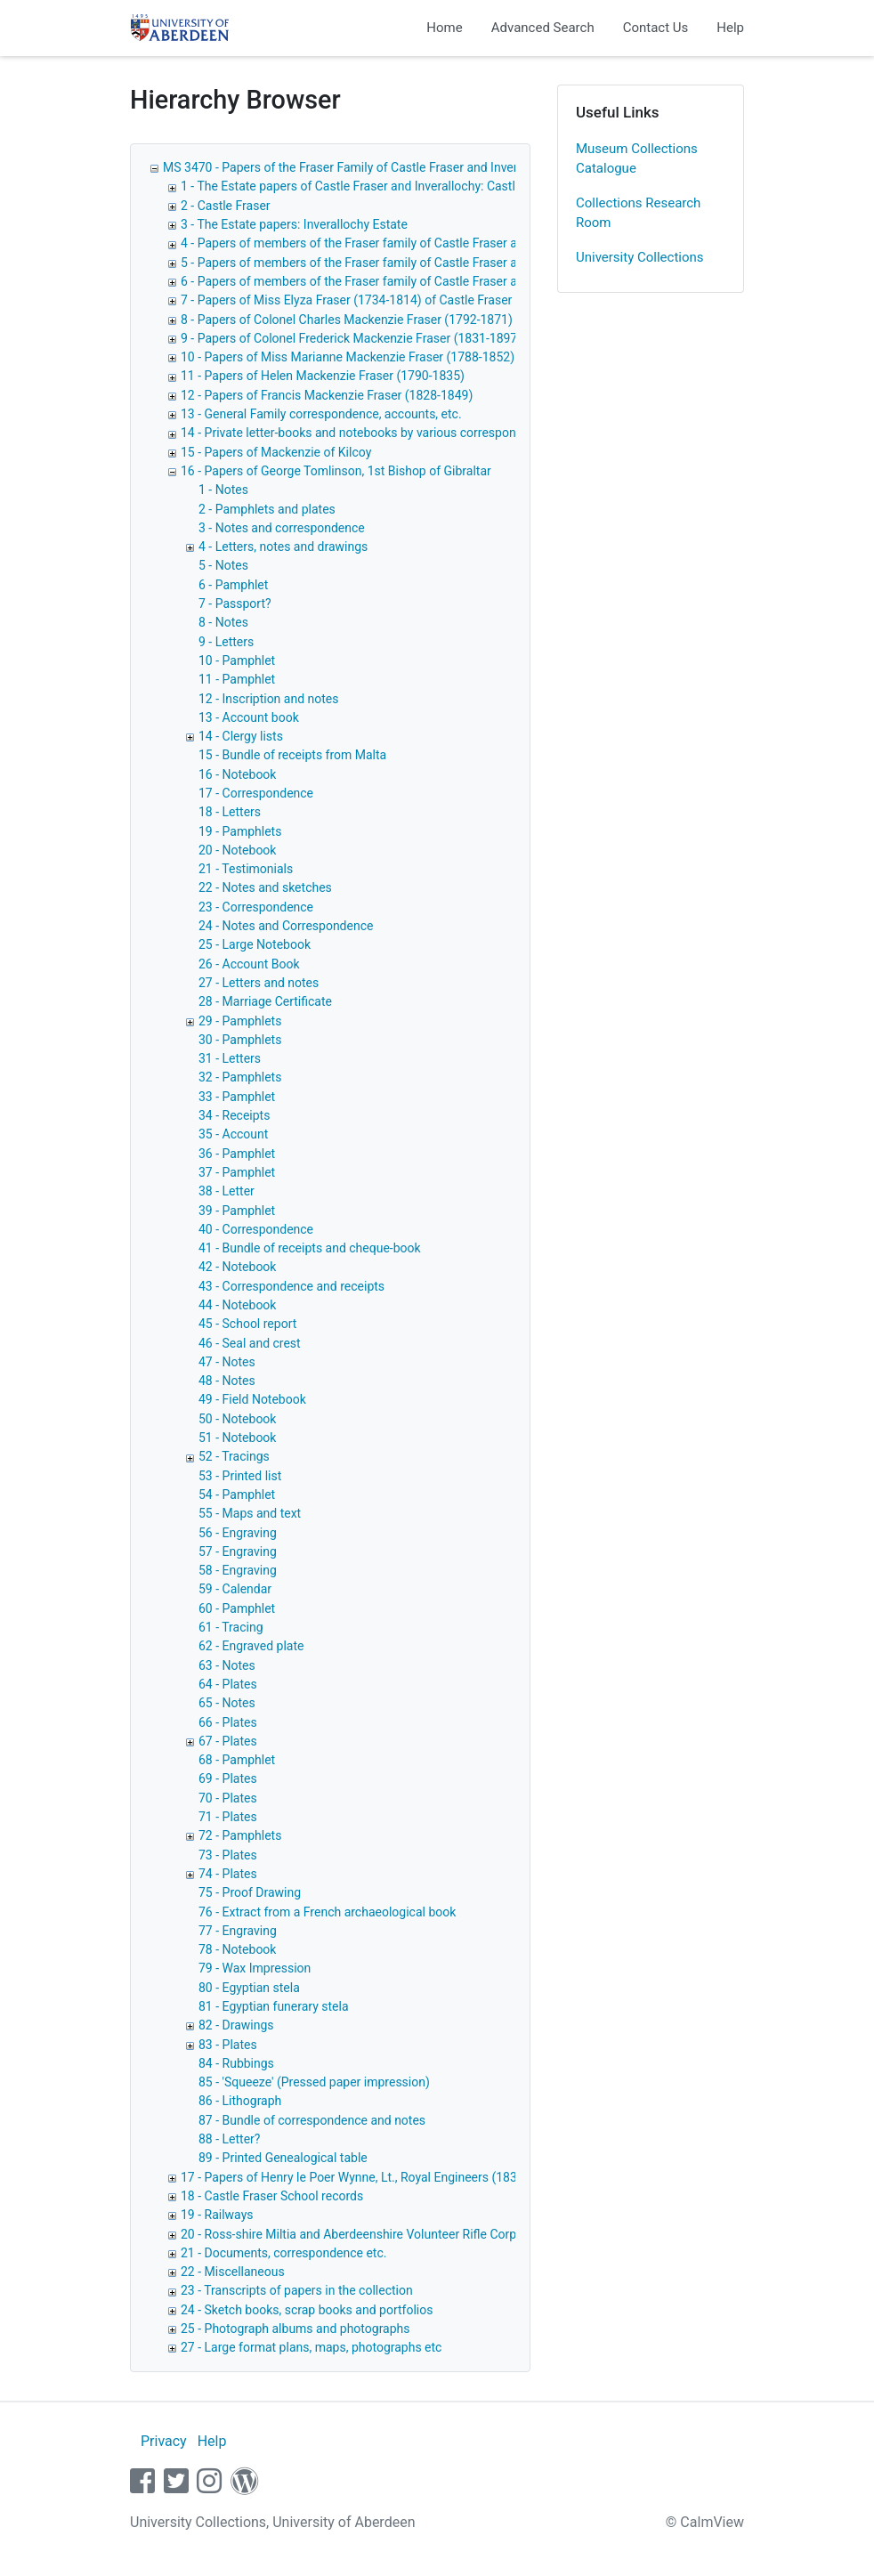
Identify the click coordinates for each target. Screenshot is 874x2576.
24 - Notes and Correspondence (285, 926)
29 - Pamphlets (239, 1021)
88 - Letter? (229, 2139)
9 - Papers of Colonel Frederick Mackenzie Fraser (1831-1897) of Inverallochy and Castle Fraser (443, 338)
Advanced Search (543, 28)
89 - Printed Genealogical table (283, 2158)
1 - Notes (223, 489)
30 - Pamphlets (239, 1040)
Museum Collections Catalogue (637, 159)
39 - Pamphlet (236, 1210)
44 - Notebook (237, 1305)
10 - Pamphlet (236, 660)
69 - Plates (227, 1778)
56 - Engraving (237, 1533)
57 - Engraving (237, 1551)
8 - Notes (223, 622)
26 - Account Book (249, 964)
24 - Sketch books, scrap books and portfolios (307, 2310)
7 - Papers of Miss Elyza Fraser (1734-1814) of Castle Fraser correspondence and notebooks (436, 300)
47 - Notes (226, 1362)
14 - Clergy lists (240, 736)
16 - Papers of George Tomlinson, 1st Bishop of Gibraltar (336, 471)
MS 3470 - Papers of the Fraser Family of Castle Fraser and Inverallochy (359, 167)
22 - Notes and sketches (265, 887)
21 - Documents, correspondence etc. (283, 2253)
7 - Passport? (234, 603)
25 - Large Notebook (254, 944)
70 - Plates (227, 1798)
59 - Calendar (234, 1589)
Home (444, 28)
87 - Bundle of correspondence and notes (311, 2120)
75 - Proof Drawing (249, 1892)
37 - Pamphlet (236, 1172)
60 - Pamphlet (236, 1608)
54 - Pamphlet (236, 1494)
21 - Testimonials (245, 869)
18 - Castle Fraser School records (272, 2196)
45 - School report (247, 1323)
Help (730, 28)
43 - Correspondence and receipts (291, 1286)
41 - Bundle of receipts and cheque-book (309, 1248)
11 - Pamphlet (236, 679)
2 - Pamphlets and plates (267, 509)
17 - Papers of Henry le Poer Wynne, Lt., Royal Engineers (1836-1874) (370, 2177)
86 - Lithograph (239, 2101)
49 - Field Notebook (252, 1399)
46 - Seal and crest (249, 1343)
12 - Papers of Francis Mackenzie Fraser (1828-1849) (327, 395)
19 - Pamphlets (239, 831)
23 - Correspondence (255, 907)
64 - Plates (227, 1684)
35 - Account (233, 1134)
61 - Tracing (230, 1627)
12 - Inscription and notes (268, 699)
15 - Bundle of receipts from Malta (292, 755)
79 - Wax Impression (254, 1968)
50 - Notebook (237, 1419)
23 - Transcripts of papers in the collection (297, 2290)
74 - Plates (227, 1874)
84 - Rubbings (236, 2063)
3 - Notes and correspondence (281, 528)
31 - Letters (229, 1058)
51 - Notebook (237, 1437)
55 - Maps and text (249, 1513)
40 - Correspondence (255, 1229)
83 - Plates (227, 2044)
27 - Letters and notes (258, 983)
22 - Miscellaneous (233, 2271)
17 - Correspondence (255, 793)
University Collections (640, 257)
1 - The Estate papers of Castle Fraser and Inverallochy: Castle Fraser (370, 186)
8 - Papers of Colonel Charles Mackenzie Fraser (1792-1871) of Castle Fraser (392, 319)
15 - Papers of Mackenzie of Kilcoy (276, 452)
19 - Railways (217, 2214)
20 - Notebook (237, 850)
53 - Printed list (239, 1476)
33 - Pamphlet (236, 1097)
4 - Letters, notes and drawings (283, 546)
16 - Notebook (237, 774)
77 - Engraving (237, 1931)
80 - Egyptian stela (249, 1988)
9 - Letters (226, 642)
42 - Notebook (237, 1267)
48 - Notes (226, 1380)
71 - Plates (227, 1817)
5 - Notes (223, 565)
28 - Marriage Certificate (265, 1001)
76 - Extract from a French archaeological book (327, 1912)
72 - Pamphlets (239, 1835)
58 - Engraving (237, 1570)
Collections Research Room (638, 213)
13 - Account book (248, 717)
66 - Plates (227, 1722)
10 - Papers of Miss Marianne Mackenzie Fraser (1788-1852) (347, 357)
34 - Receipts (234, 1115)
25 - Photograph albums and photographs (295, 2328)
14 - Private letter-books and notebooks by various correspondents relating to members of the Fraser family (476, 432)
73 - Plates (227, 1855)
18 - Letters (229, 812)
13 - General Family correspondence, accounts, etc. (321, 414)
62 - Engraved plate (250, 1646)
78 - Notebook (237, 1949)
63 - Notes (226, 1665)
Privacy (164, 2441)
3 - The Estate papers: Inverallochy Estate (294, 224)
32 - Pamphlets (239, 1077)
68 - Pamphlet (236, 1760)
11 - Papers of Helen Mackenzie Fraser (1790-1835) (323, 376)
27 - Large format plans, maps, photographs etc (311, 2347)
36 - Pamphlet (236, 1153)
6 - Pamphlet (233, 585)
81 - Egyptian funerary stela (273, 2006)
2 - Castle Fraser (226, 205)
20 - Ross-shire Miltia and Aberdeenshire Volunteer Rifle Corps (351, 2234)
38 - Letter (226, 1191)
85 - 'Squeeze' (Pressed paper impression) (314, 2082)
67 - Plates (227, 1741)
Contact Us (656, 28)
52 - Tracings (234, 1456)
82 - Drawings (236, 2025)
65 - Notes (226, 1703)
